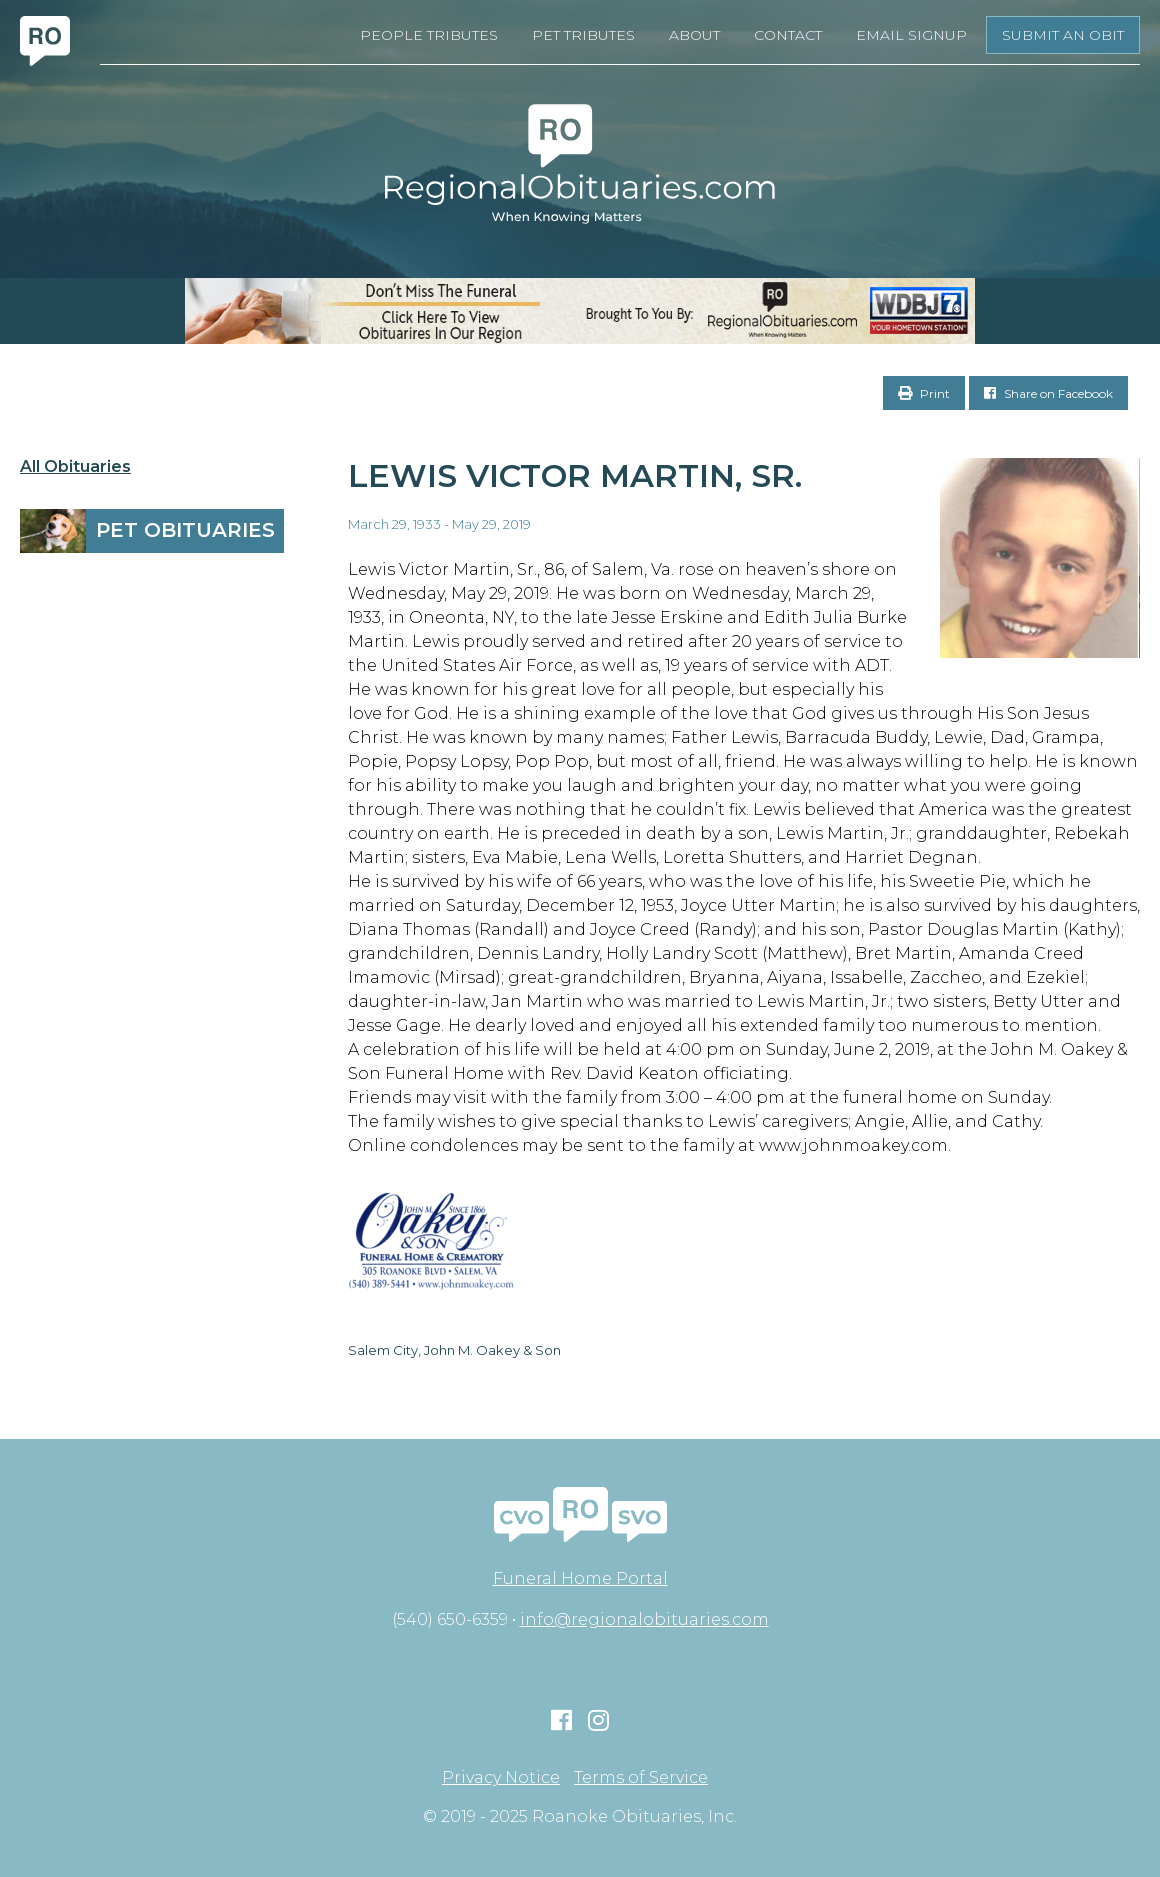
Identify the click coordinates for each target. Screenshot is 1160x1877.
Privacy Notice (501, 1778)
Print (924, 393)
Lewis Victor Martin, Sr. (575, 475)
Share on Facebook (1048, 393)
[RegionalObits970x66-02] (580, 311)
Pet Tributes (583, 35)
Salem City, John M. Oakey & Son (454, 1350)
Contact (788, 35)
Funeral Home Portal (580, 1578)
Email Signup (911, 35)
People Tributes (429, 35)
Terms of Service (641, 1778)
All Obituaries (75, 467)
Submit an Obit (1063, 35)
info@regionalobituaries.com (644, 1619)
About (694, 35)
